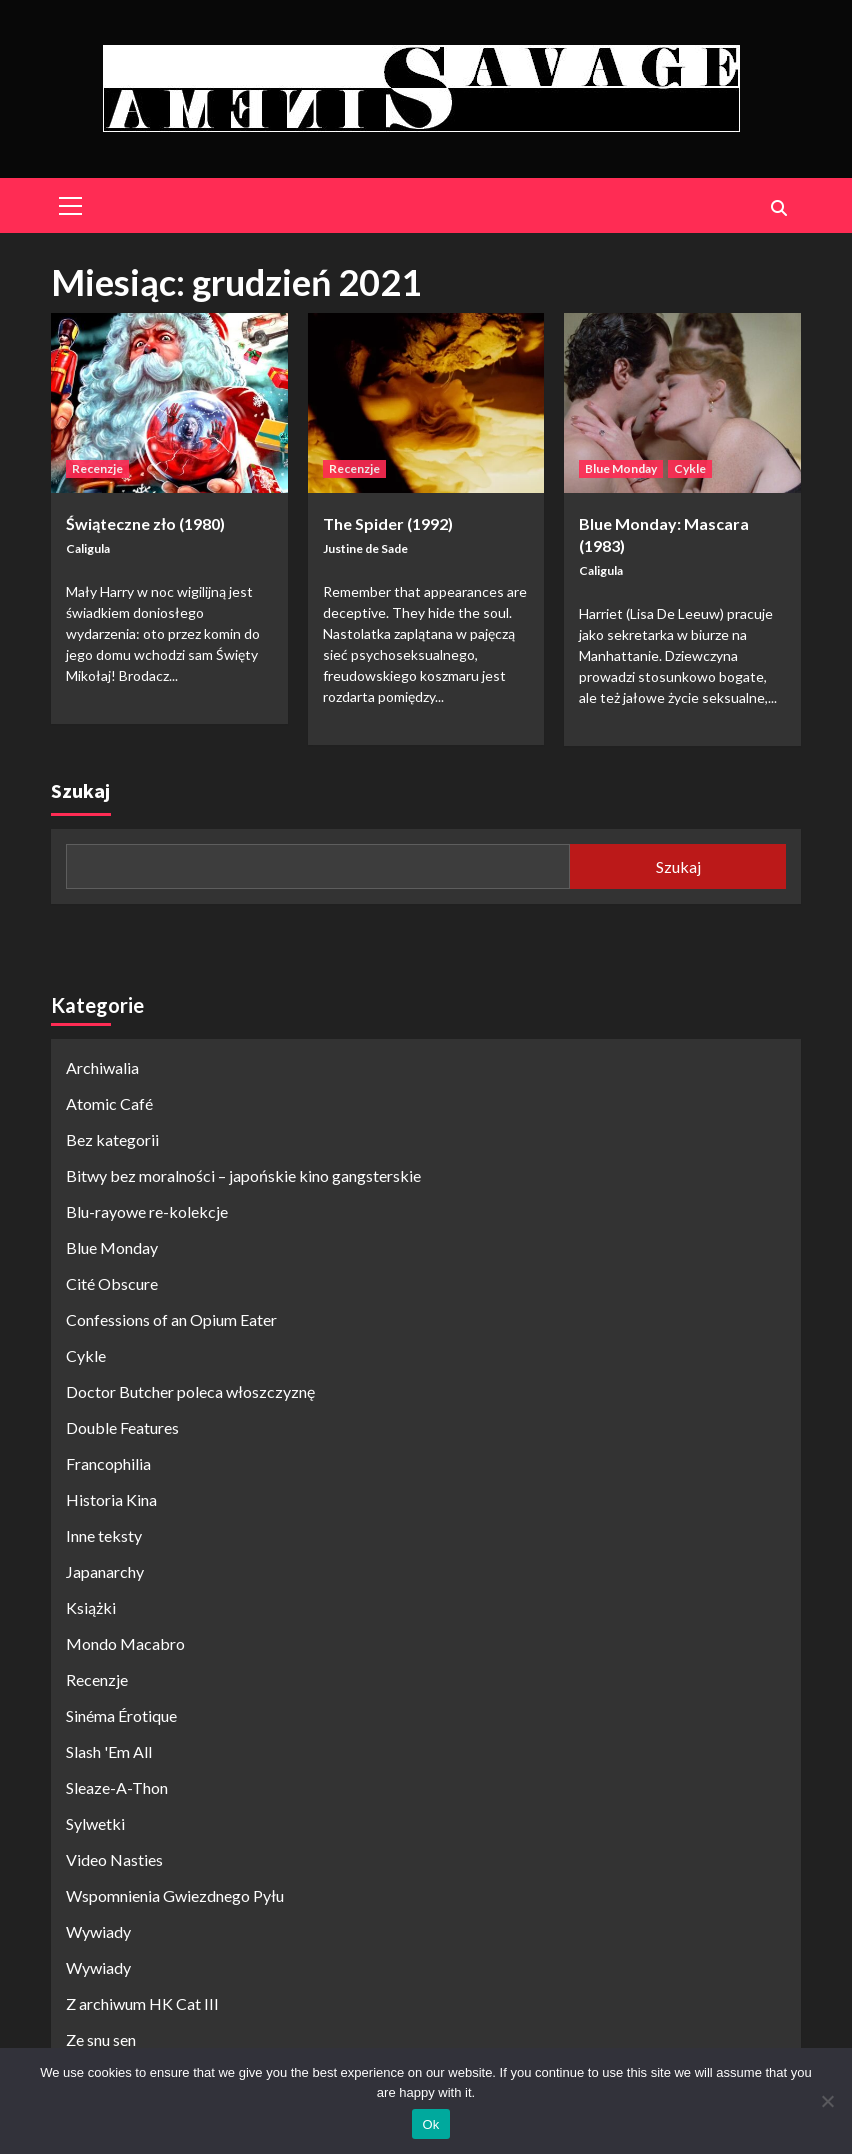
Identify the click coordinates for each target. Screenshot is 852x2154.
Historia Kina (111, 1499)
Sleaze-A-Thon (117, 1787)
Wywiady (98, 1931)
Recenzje (97, 468)
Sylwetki (95, 1823)
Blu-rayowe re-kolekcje (147, 1211)
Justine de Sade (365, 548)
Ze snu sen (101, 2039)
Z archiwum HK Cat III (142, 2003)
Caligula (88, 548)
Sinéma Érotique (121, 1715)
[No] (827, 2101)
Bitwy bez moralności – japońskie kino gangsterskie (243, 1175)
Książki (91, 1607)
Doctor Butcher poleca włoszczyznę (190, 1391)
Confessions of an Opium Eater (171, 1319)
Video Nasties (114, 1859)
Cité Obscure (112, 1283)
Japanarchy (105, 1571)
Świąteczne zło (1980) (145, 523)
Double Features (122, 1427)
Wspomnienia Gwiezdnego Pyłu (175, 1895)
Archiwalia (102, 1067)
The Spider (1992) (388, 523)
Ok (430, 2124)
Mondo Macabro (125, 1643)
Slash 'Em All (109, 1751)
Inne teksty (104, 1535)
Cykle (690, 468)
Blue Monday (621, 468)
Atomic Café (109, 1103)
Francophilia (108, 1463)
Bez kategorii (112, 1139)
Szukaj (80, 790)
